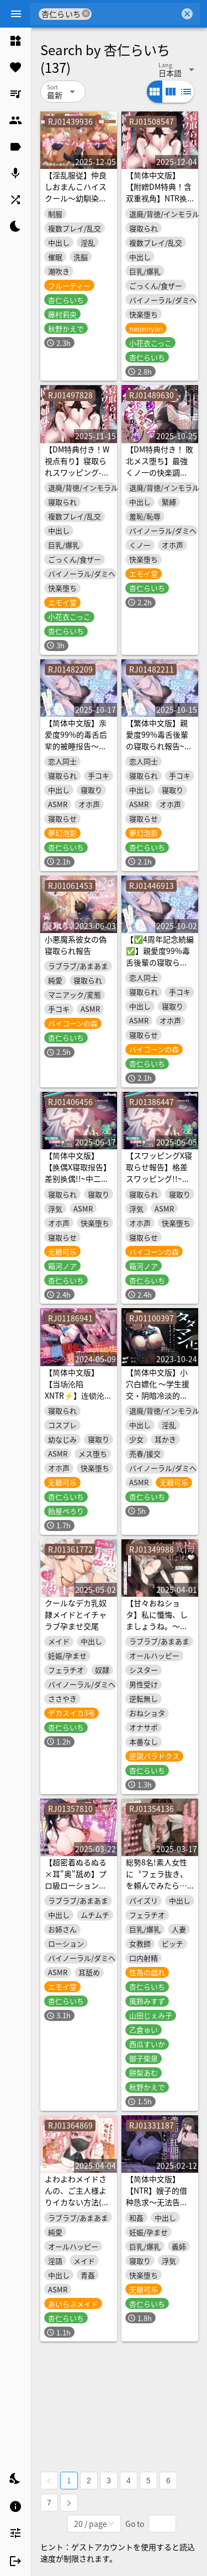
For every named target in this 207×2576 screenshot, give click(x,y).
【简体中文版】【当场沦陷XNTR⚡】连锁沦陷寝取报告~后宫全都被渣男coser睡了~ (78, 1395)
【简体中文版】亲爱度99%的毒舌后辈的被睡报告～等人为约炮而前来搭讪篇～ (76, 746)
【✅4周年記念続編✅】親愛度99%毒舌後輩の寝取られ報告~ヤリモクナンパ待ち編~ (160, 962)
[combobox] (135, 13)
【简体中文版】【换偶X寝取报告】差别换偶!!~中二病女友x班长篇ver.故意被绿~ (78, 1178)
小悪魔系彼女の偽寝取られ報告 (76, 945)
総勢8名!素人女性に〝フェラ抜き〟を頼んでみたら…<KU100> (157, 1879)
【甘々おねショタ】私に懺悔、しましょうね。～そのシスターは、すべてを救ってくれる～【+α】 (157, 1631)
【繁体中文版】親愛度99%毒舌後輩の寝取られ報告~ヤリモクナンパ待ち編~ (159, 746)
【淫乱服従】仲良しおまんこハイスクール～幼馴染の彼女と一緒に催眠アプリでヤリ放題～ (76, 203)
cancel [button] (87, 13)
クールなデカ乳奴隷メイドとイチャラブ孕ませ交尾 (76, 1614)
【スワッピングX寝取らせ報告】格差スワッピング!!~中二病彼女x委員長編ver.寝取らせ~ (159, 1178)
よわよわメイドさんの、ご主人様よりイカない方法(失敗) (77, 2196)
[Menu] (16, 13)
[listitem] (15, 41)
